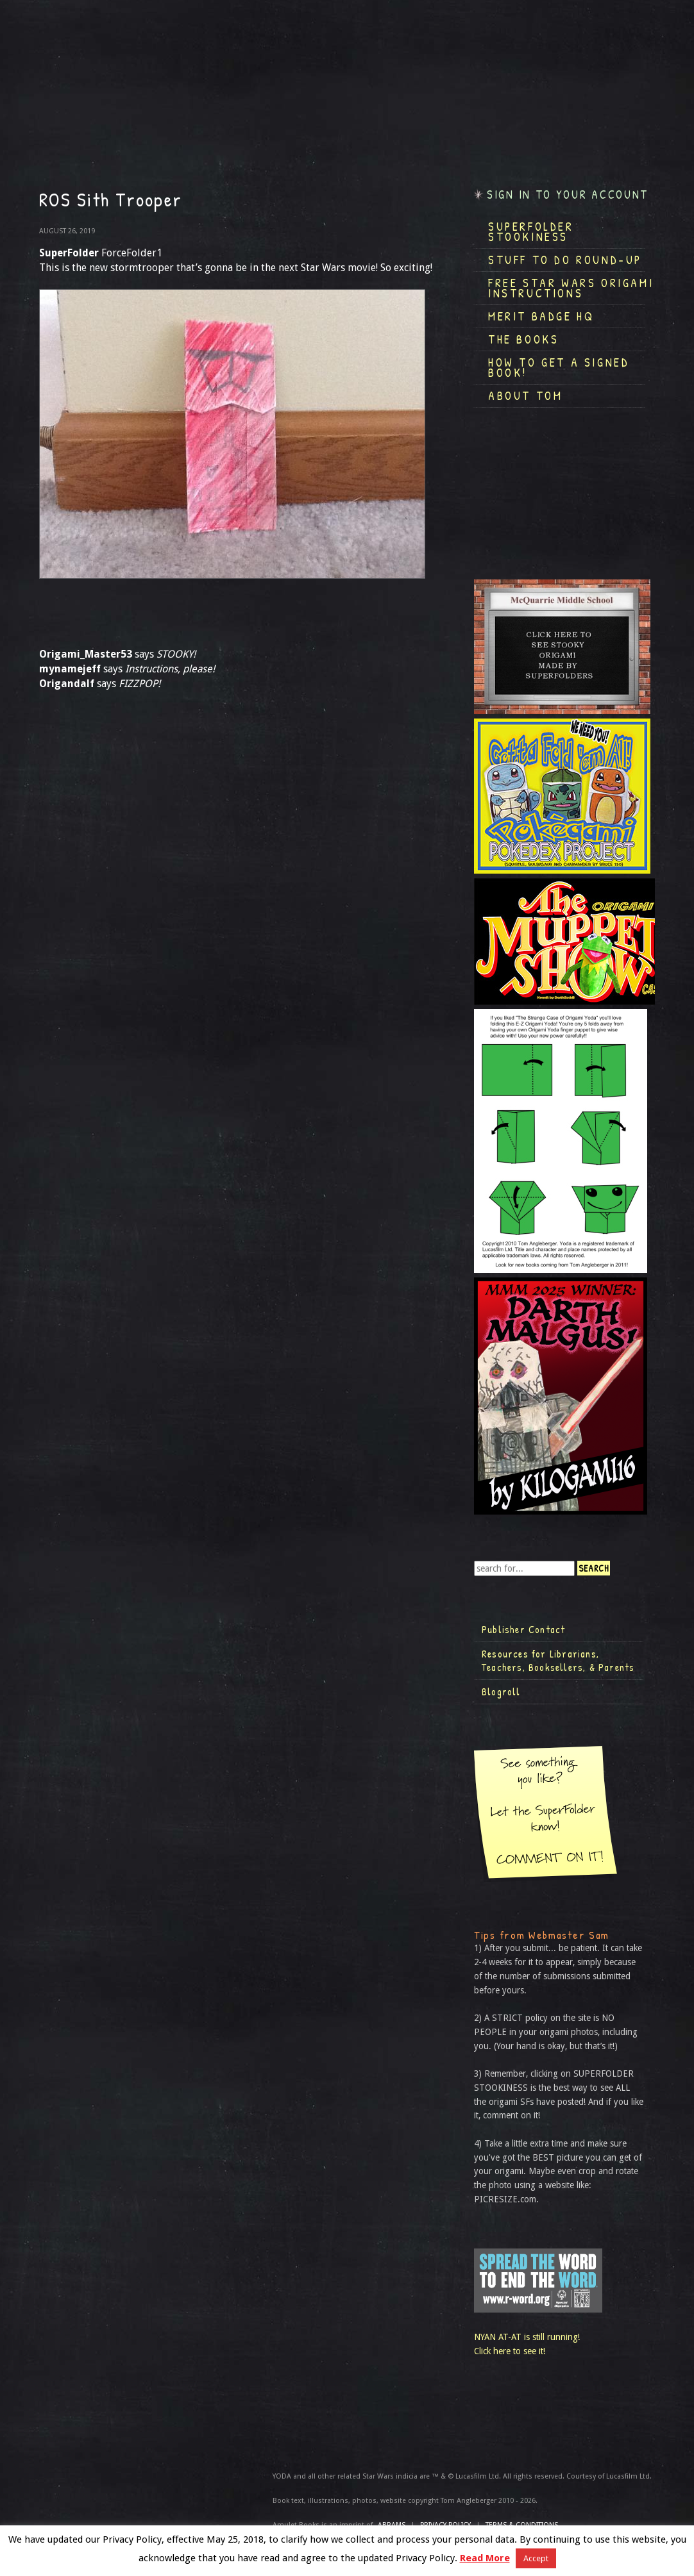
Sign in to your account (567, 195)
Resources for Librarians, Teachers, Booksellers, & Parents (558, 1661)
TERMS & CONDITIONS (522, 2525)
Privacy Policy (445, 2525)
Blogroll (501, 1691)
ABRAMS (391, 2525)
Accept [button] (535, 2558)
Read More (485, 2558)
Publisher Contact (523, 1629)
